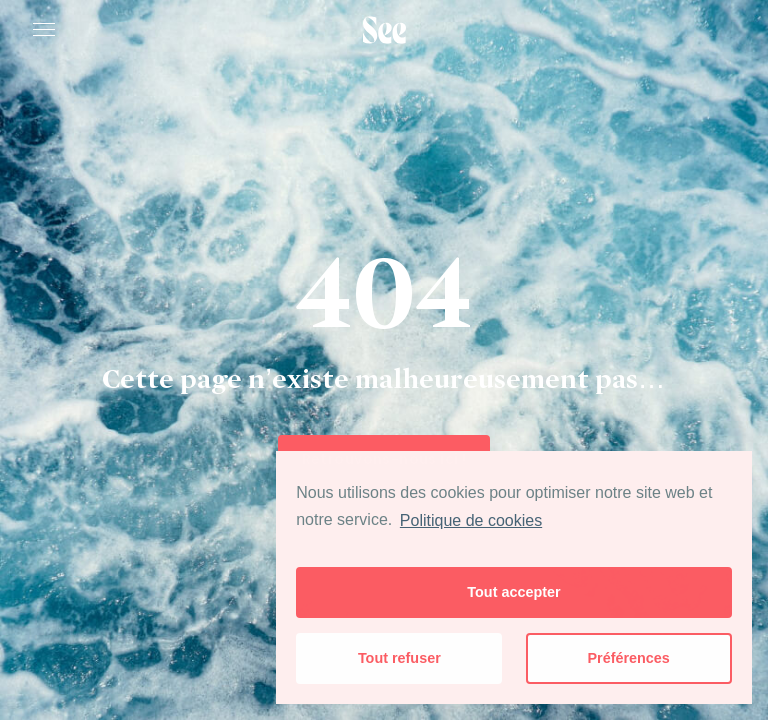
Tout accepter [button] (513, 592)
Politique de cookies (471, 520)
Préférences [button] (628, 658)
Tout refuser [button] (399, 658)
